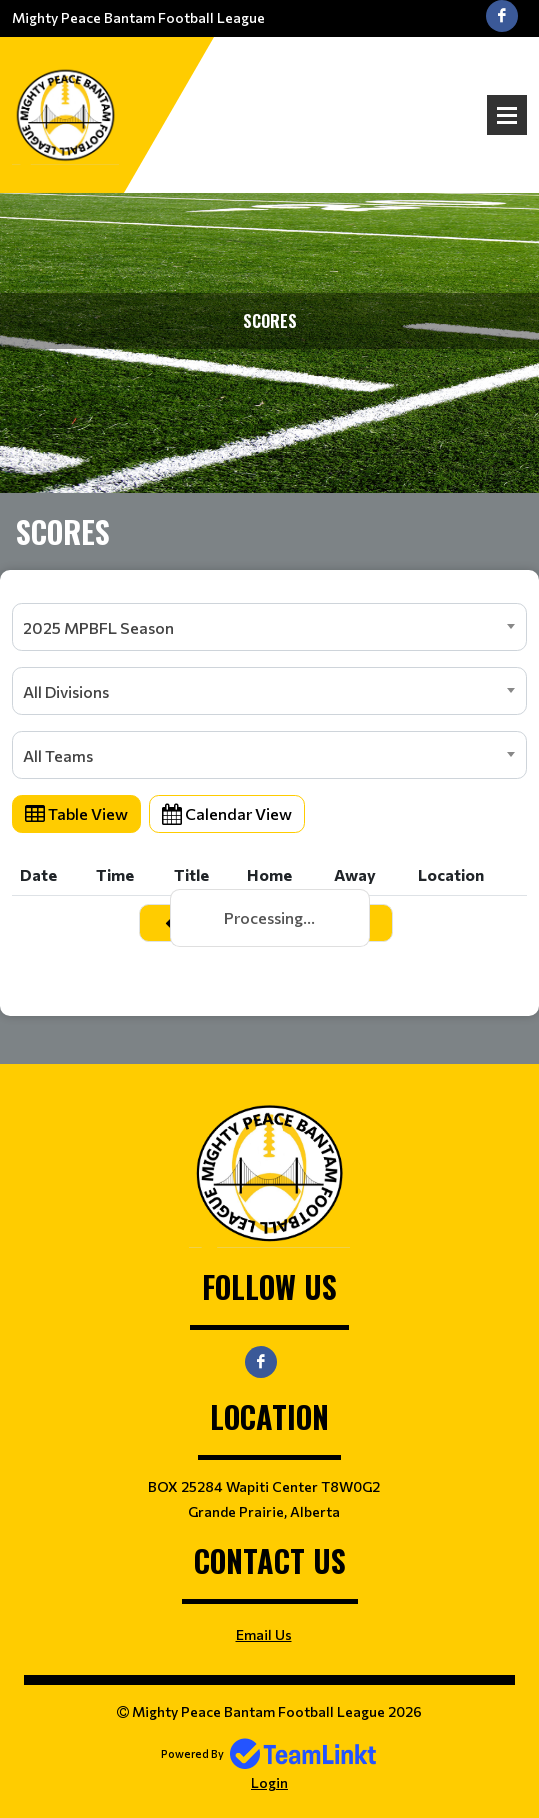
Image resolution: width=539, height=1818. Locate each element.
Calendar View (227, 813)
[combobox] (269, 627)
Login (269, 1782)
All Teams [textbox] (58, 755)
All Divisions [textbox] (66, 691)
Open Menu (507, 115)
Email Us (264, 1634)
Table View (76, 813)
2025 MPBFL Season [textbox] (98, 627)
